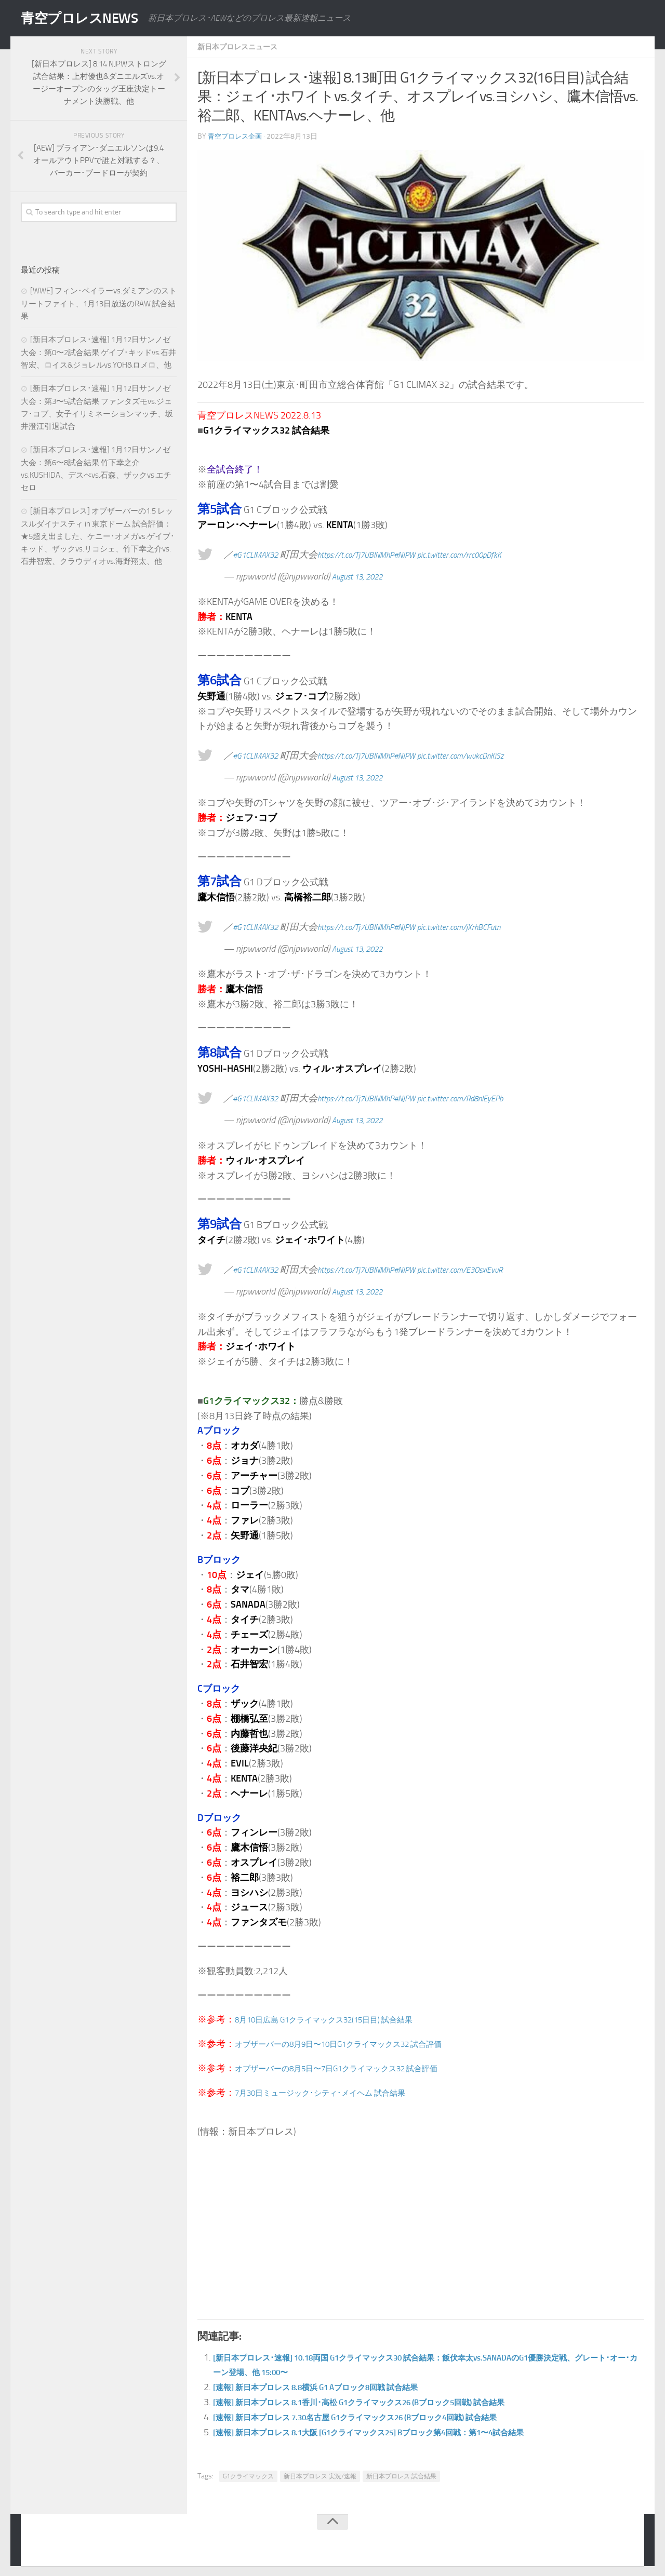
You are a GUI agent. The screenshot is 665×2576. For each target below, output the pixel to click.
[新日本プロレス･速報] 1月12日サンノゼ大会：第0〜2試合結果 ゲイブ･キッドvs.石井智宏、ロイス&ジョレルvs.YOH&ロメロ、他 (98, 352)
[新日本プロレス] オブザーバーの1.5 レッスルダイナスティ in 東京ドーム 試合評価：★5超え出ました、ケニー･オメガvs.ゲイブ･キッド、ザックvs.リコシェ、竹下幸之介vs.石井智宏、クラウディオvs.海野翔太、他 (98, 536)
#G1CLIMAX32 (260, 554)
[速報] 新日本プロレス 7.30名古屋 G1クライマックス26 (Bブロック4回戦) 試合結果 (384, 2416)
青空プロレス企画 (237, 135)
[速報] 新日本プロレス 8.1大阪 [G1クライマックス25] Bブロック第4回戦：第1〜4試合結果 (400, 2431)
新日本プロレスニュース (243, 46)
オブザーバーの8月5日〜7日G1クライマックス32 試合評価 (357, 2067)
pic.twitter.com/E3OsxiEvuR (498, 1269)
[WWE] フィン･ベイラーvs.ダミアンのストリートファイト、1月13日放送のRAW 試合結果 (99, 303)
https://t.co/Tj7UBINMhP (372, 554)
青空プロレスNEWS (88, 18)
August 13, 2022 (363, 576)
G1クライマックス (248, 2475)
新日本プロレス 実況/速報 (320, 2475)
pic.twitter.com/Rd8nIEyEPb (499, 1097)
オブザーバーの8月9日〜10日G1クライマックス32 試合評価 (360, 2043)
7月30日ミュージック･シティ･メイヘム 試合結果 (337, 2092)
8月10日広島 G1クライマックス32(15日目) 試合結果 (342, 2019)
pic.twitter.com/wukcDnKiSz (499, 755)
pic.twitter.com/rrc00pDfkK (497, 554)
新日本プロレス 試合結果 (401, 2475)
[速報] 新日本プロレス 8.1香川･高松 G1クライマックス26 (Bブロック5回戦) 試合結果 (389, 2401)
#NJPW (432, 554)
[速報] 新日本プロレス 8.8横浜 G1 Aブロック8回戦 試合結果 (336, 2386)
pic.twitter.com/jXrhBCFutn (497, 926)
